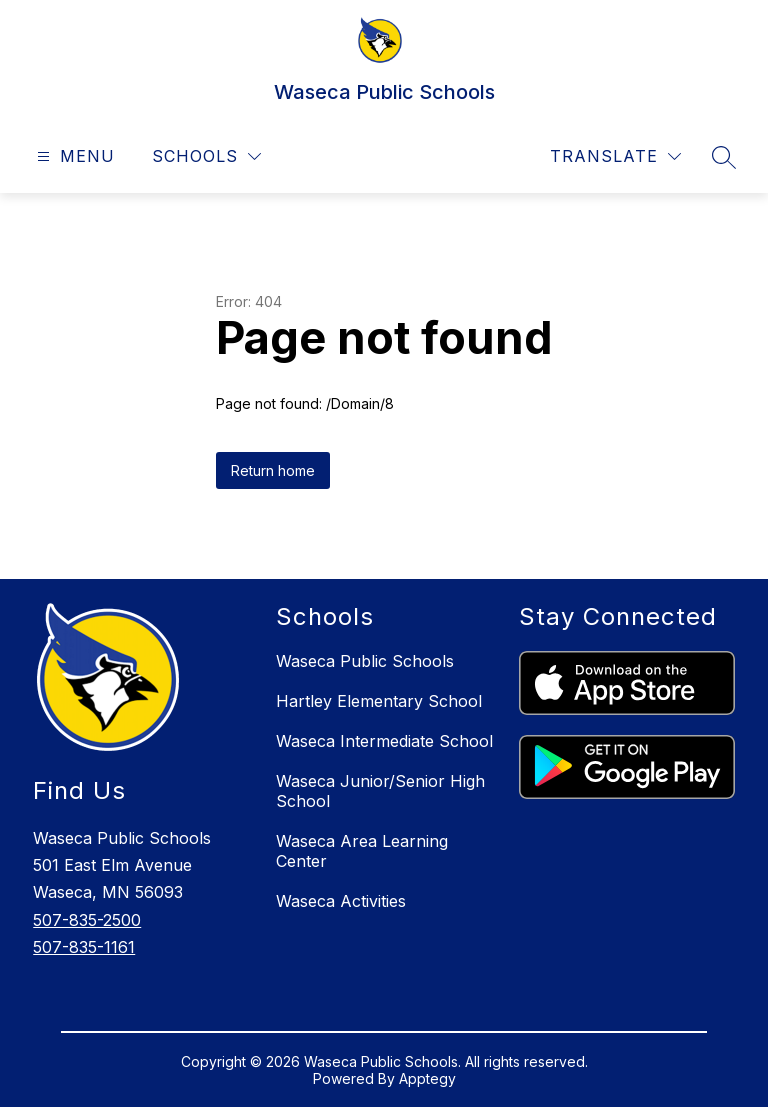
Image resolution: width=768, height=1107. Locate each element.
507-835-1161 (84, 947)
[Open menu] (73, 156)
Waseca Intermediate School (384, 741)
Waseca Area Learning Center (362, 851)
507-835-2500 (87, 920)
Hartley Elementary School (379, 701)
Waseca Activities (341, 901)
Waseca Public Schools (365, 661)
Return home (273, 470)
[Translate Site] (615, 156)
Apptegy (427, 1078)
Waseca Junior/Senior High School (380, 791)
